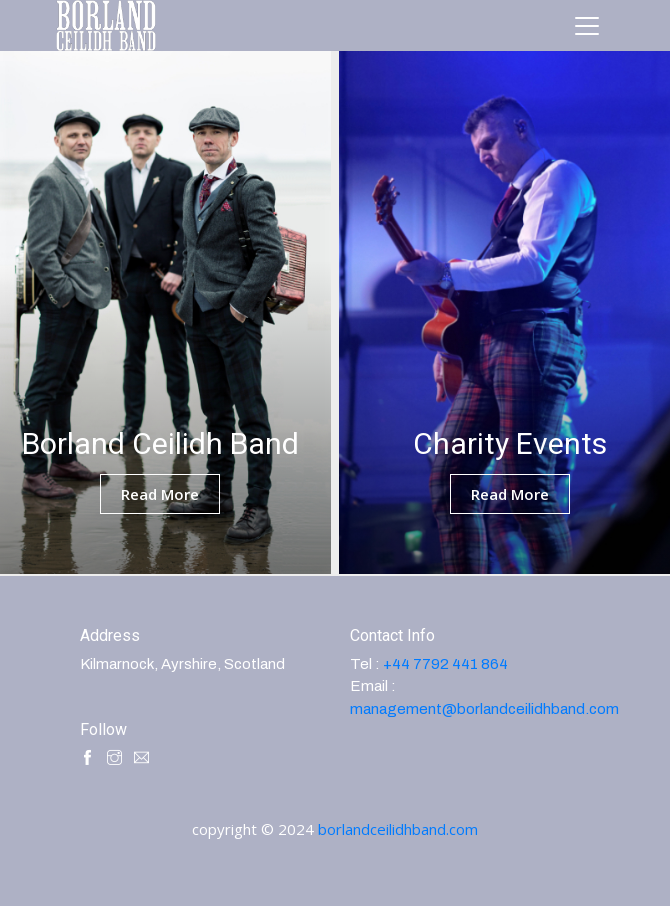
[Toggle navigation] (587, 26)
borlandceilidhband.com (398, 829)
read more (160, 494)
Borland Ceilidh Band (160, 443)
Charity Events (510, 443)
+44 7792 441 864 (445, 664)
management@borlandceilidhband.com (484, 709)
